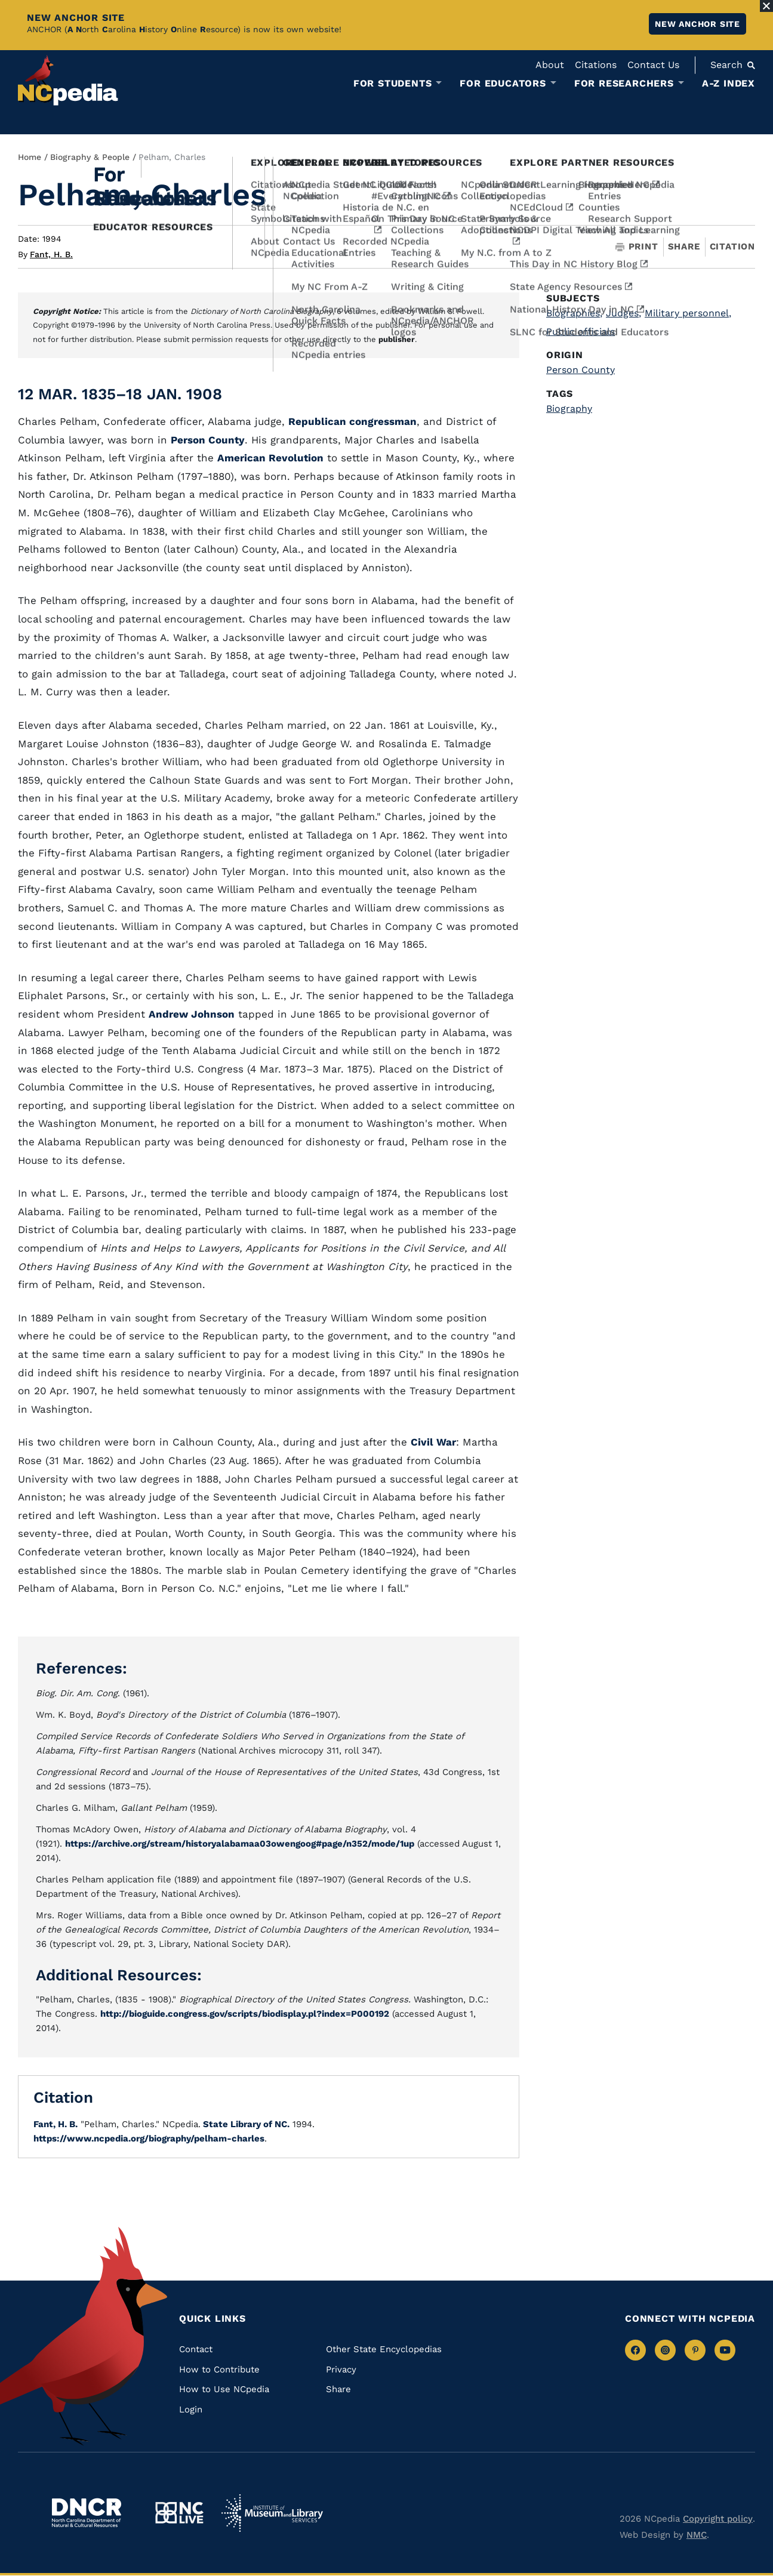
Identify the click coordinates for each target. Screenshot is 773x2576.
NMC (696, 2534)
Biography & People (90, 157)
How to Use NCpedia (224, 2389)
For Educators (503, 83)
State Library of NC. (245, 2124)
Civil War (433, 1442)
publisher (396, 339)
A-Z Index (728, 83)
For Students (392, 83)
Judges (623, 313)
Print (636, 247)
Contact (196, 2349)
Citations (596, 64)
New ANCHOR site (697, 24)
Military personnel (688, 313)
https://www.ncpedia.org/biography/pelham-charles (148, 2138)
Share (684, 247)
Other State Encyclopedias (384, 2349)
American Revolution (270, 458)
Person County (208, 440)
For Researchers (624, 83)
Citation (732, 246)
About (549, 64)
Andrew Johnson (192, 1014)
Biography (569, 408)
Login (190, 2409)
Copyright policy (718, 2518)
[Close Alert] (766, 6)
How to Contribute (219, 2369)
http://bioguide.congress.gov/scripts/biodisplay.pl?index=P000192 (244, 2013)
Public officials (580, 331)
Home (29, 157)
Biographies (574, 313)
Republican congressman (352, 421)
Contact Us (653, 64)
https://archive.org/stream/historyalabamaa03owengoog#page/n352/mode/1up (239, 1843)
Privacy (341, 2369)
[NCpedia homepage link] (68, 80)
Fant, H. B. (51, 254)
